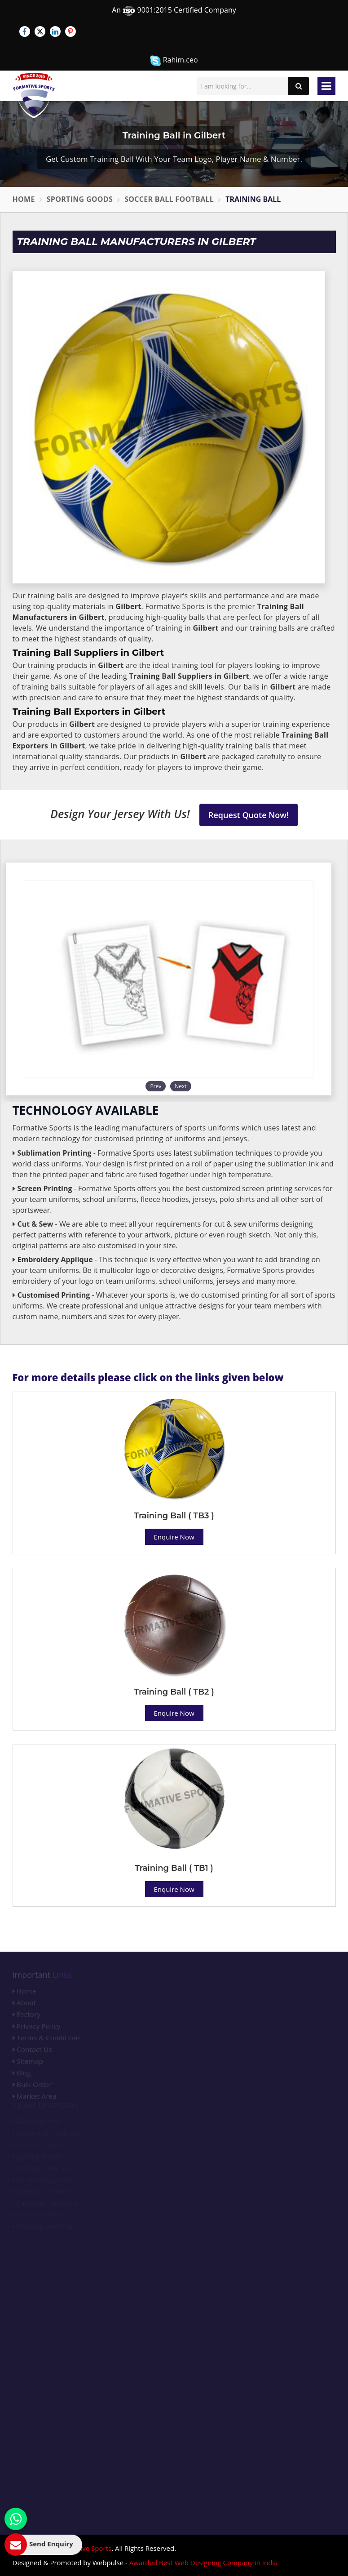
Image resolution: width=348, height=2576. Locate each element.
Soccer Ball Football (169, 199)
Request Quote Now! (248, 815)
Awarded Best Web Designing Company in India (203, 2562)
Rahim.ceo (174, 60)
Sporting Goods (80, 199)
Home (24, 199)
